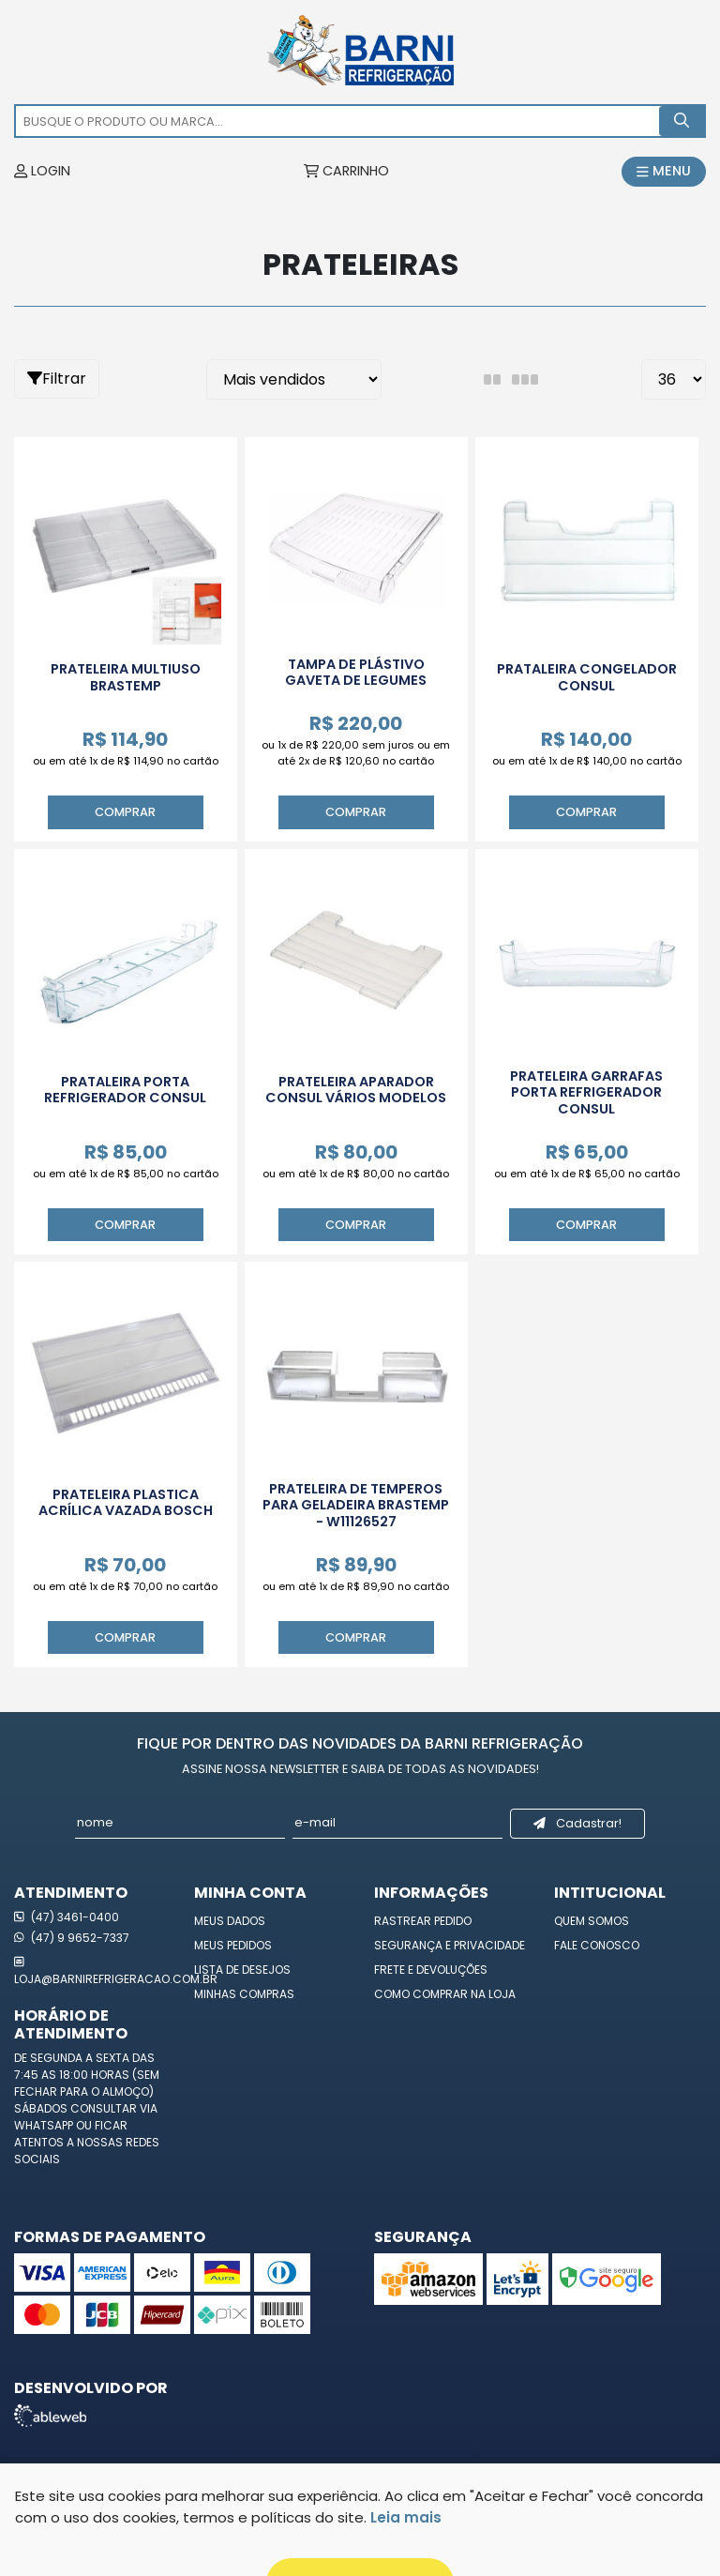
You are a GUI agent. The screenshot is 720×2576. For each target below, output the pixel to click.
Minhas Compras (244, 1994)
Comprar (125, 812)
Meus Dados (229, 1921)
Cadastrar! (577, 1823)
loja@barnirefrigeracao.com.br (90, 1970)
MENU (664, 170)
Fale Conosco (596, 1945)
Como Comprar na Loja (445, 1994)
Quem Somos (591, 1921)
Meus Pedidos (233, 1945)
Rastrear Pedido (423, 1921)
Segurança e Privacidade (449, 1945)
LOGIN (42, 170)
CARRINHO (346, 170)
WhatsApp (45, 2125)
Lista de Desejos (242, 1969)
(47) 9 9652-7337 (71, 1938)
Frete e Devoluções (431, 1969)
